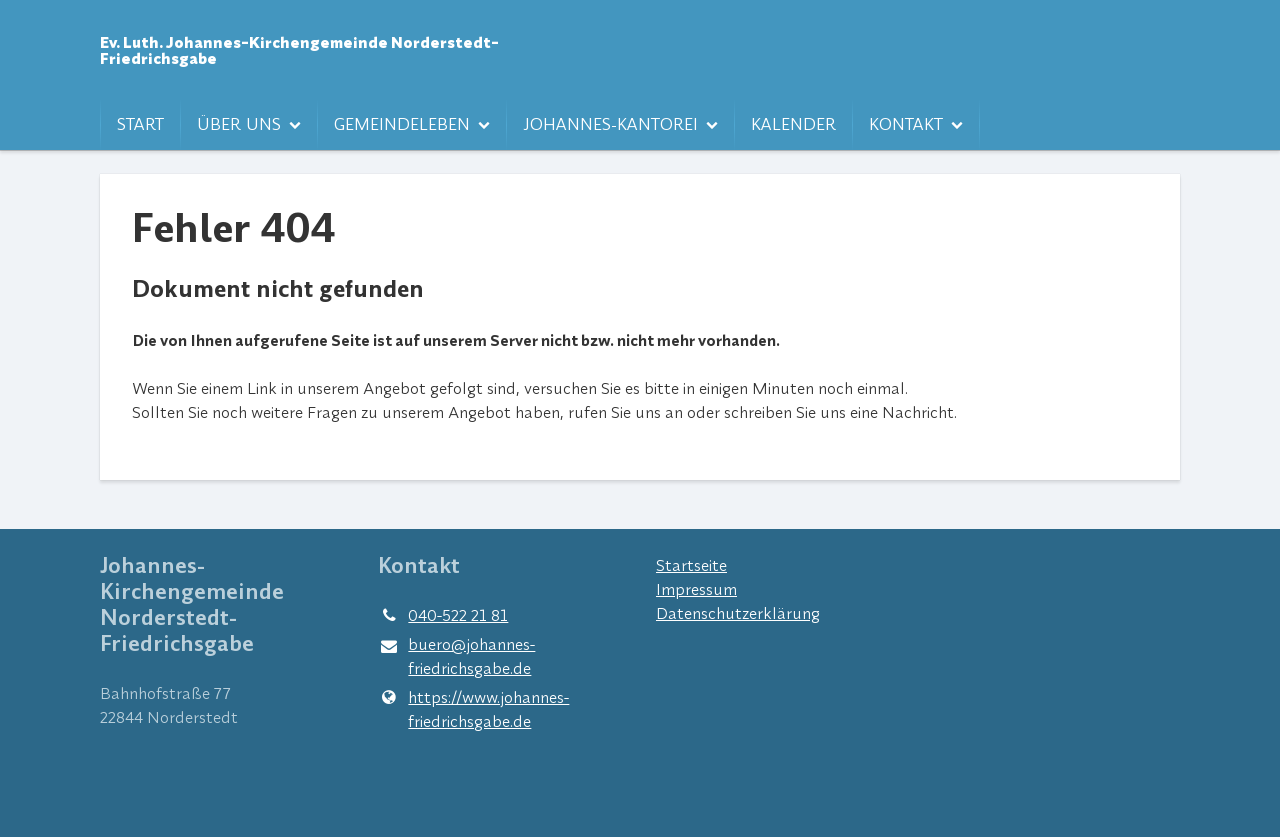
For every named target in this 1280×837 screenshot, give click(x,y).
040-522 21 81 (443, 615)
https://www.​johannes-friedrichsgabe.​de (473, 709)
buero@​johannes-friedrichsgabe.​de (456, 657)
